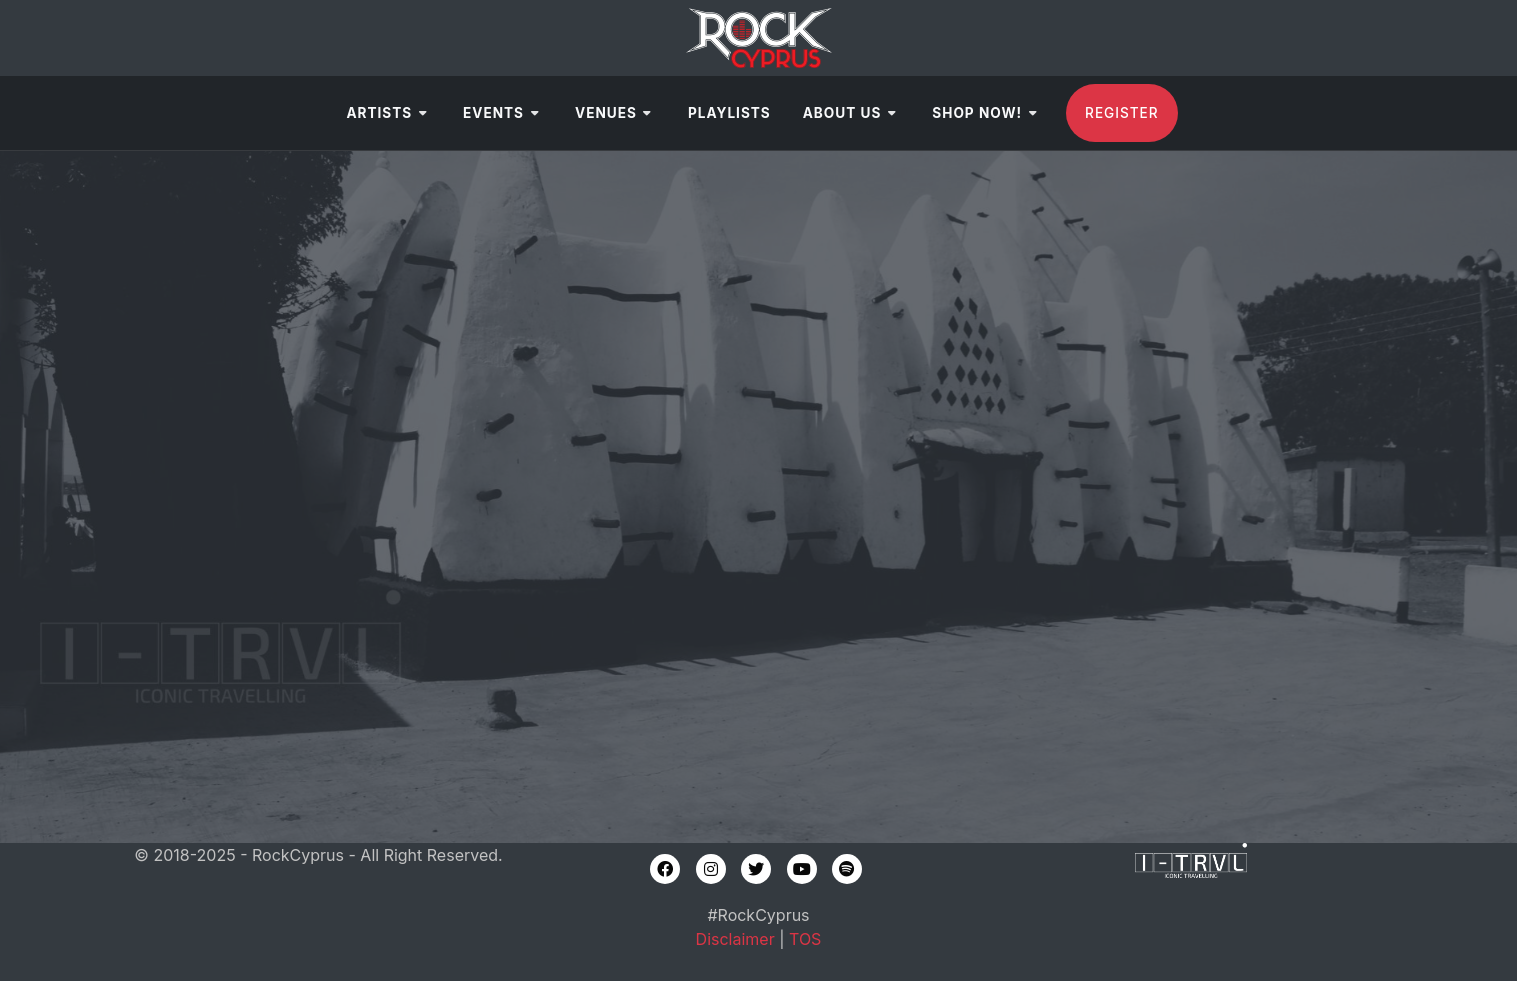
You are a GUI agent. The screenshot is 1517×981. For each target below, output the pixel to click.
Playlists (729, 113)
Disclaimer (735, 939)
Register (1121, 113)
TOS (805, 939)
